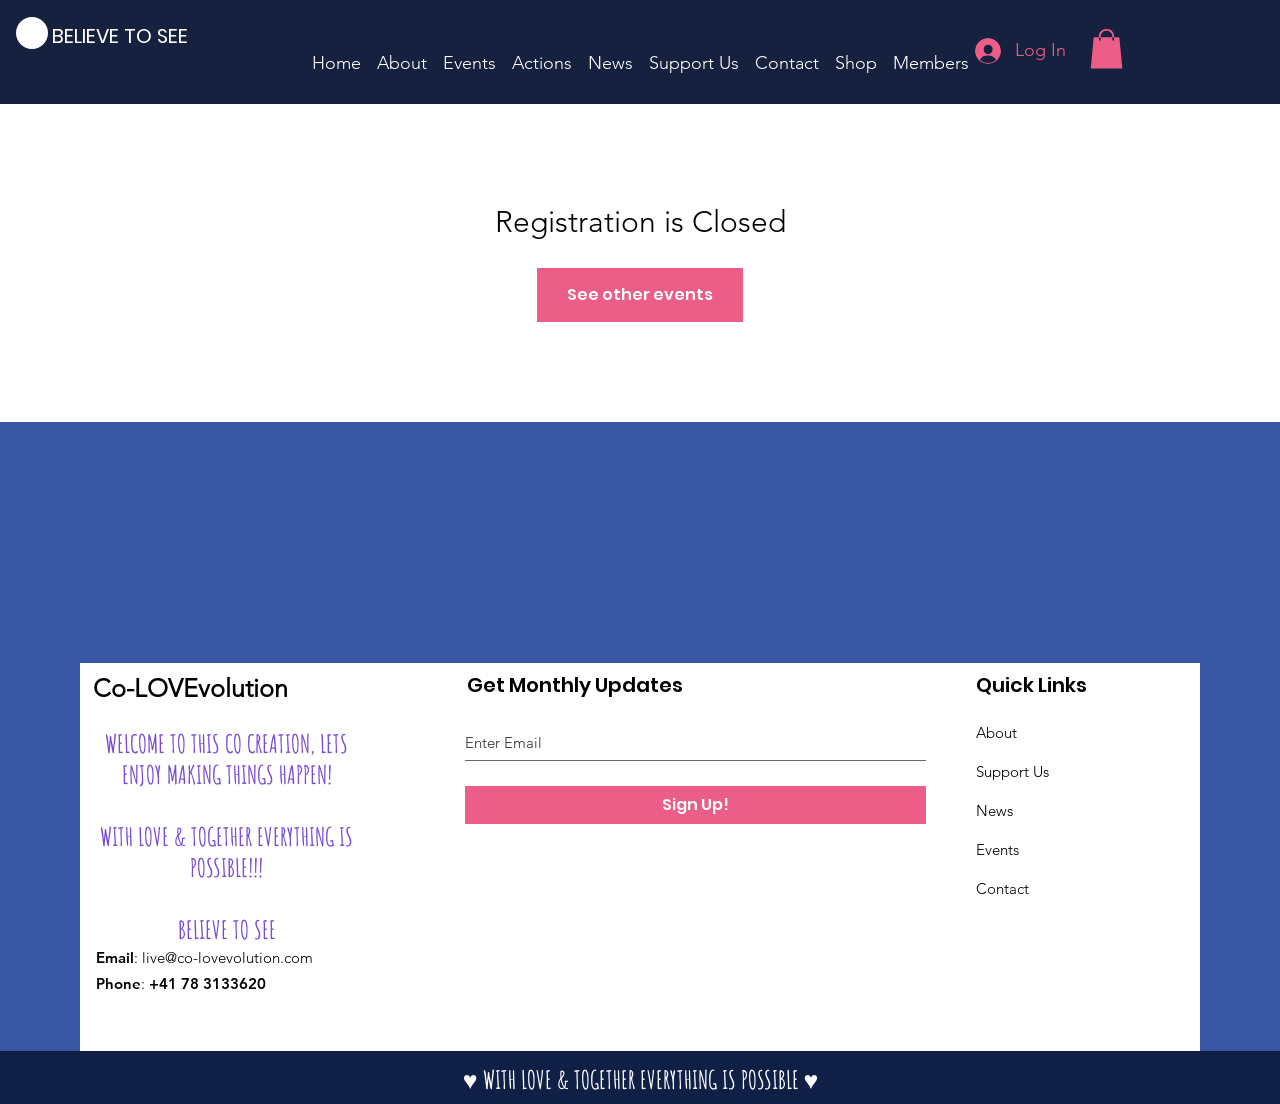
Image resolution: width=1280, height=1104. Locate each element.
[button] (1106, 48)
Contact (1002, 888)
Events (997, 849)
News (994, 810)
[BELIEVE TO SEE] (134, 35)
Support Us (1012, 771)
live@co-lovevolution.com (227, 957)
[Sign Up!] (695, 805)
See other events (640, 294)
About (996, 732)
